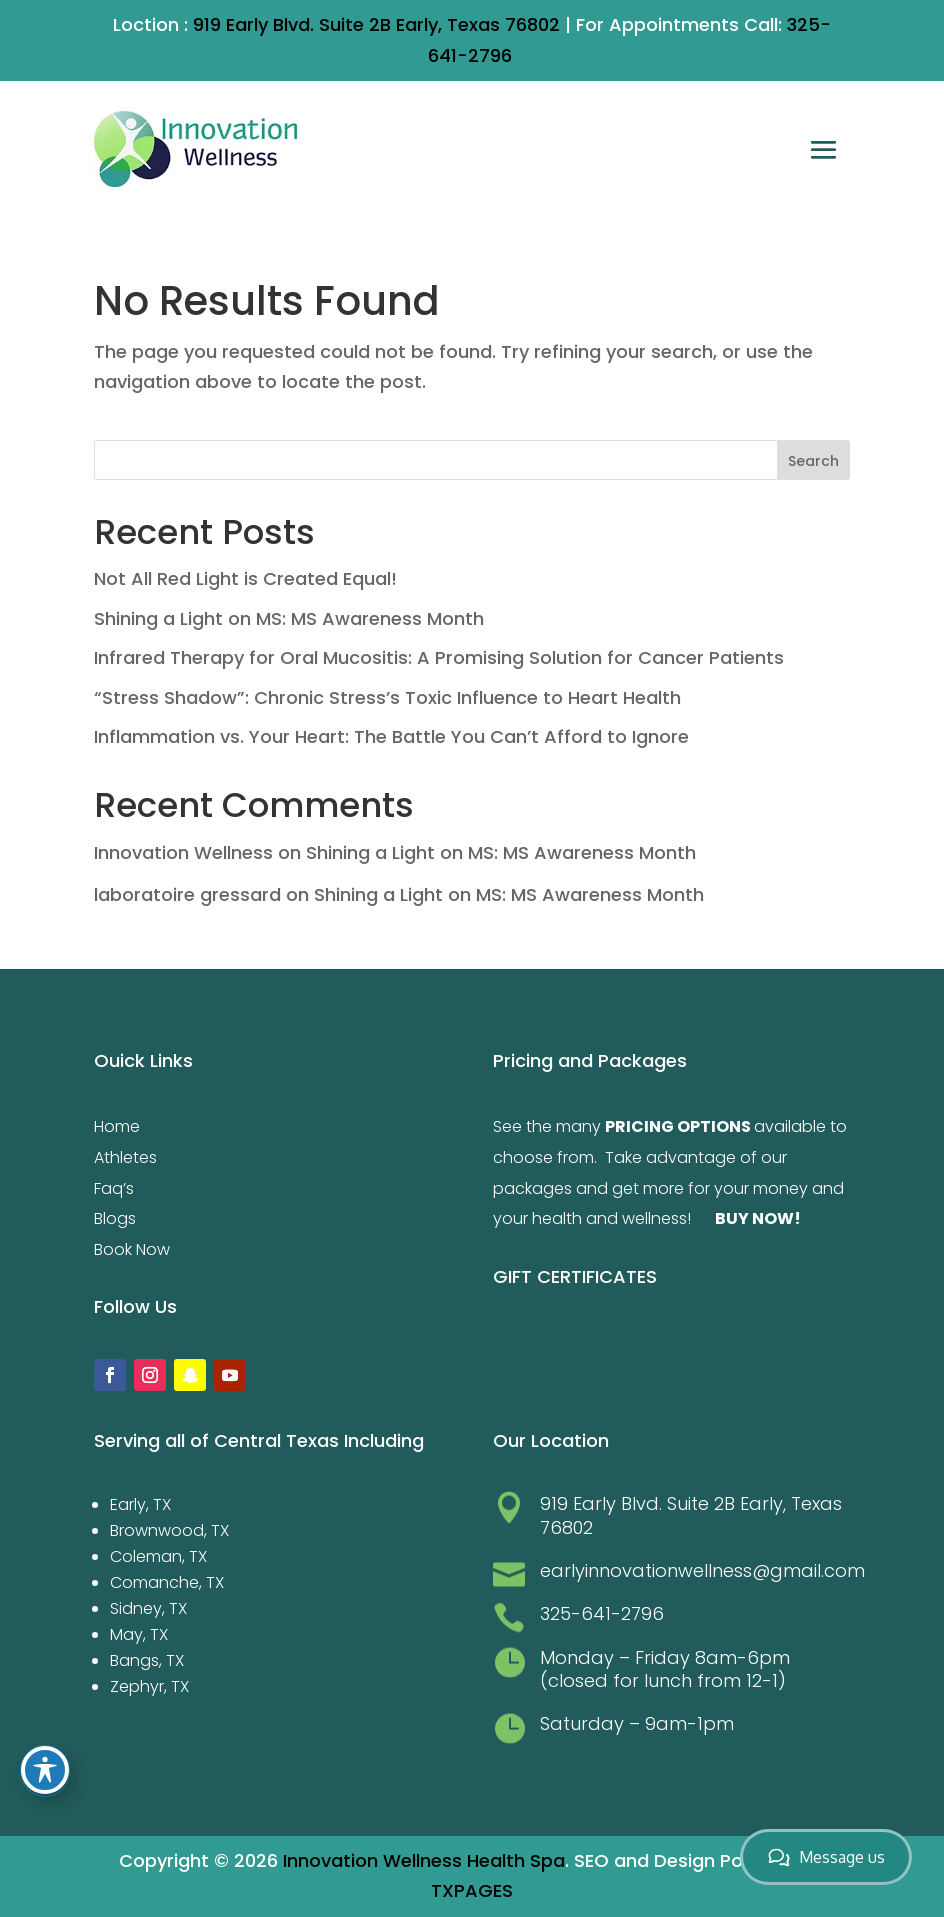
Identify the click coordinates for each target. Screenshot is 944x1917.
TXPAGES (472, 1890)
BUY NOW (754, 1218)
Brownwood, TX (169, 1530)
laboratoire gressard (187, 894)
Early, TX (140, 1504)
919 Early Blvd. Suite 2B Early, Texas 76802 (376, 24)
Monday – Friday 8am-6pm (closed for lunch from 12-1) (665, 1669)
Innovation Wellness (183, 852)
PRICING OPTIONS (678, 1126)
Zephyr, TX (149, 1686)
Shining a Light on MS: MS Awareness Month (289, 618)
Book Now (132, 1249)
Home (117, 1126)
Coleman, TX (158, 1556)
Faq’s (114, 1188)
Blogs (115, 1218)
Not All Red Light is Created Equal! (245, 578)
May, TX (139, 1634)
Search (813, 461)
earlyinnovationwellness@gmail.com (702, 1570)
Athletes (125, 1157)
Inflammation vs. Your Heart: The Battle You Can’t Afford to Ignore (391, 736)
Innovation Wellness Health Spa (424, 1860)
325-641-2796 (602, 1613)
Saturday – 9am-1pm (637, 1723)
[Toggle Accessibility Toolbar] (45, 1770)
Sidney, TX (148, 1608)
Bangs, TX (147, 1660)
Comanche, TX (167, 1582)
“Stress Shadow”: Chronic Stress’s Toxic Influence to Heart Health (387, 697)
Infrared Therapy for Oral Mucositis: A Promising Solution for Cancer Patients (439, 657)
